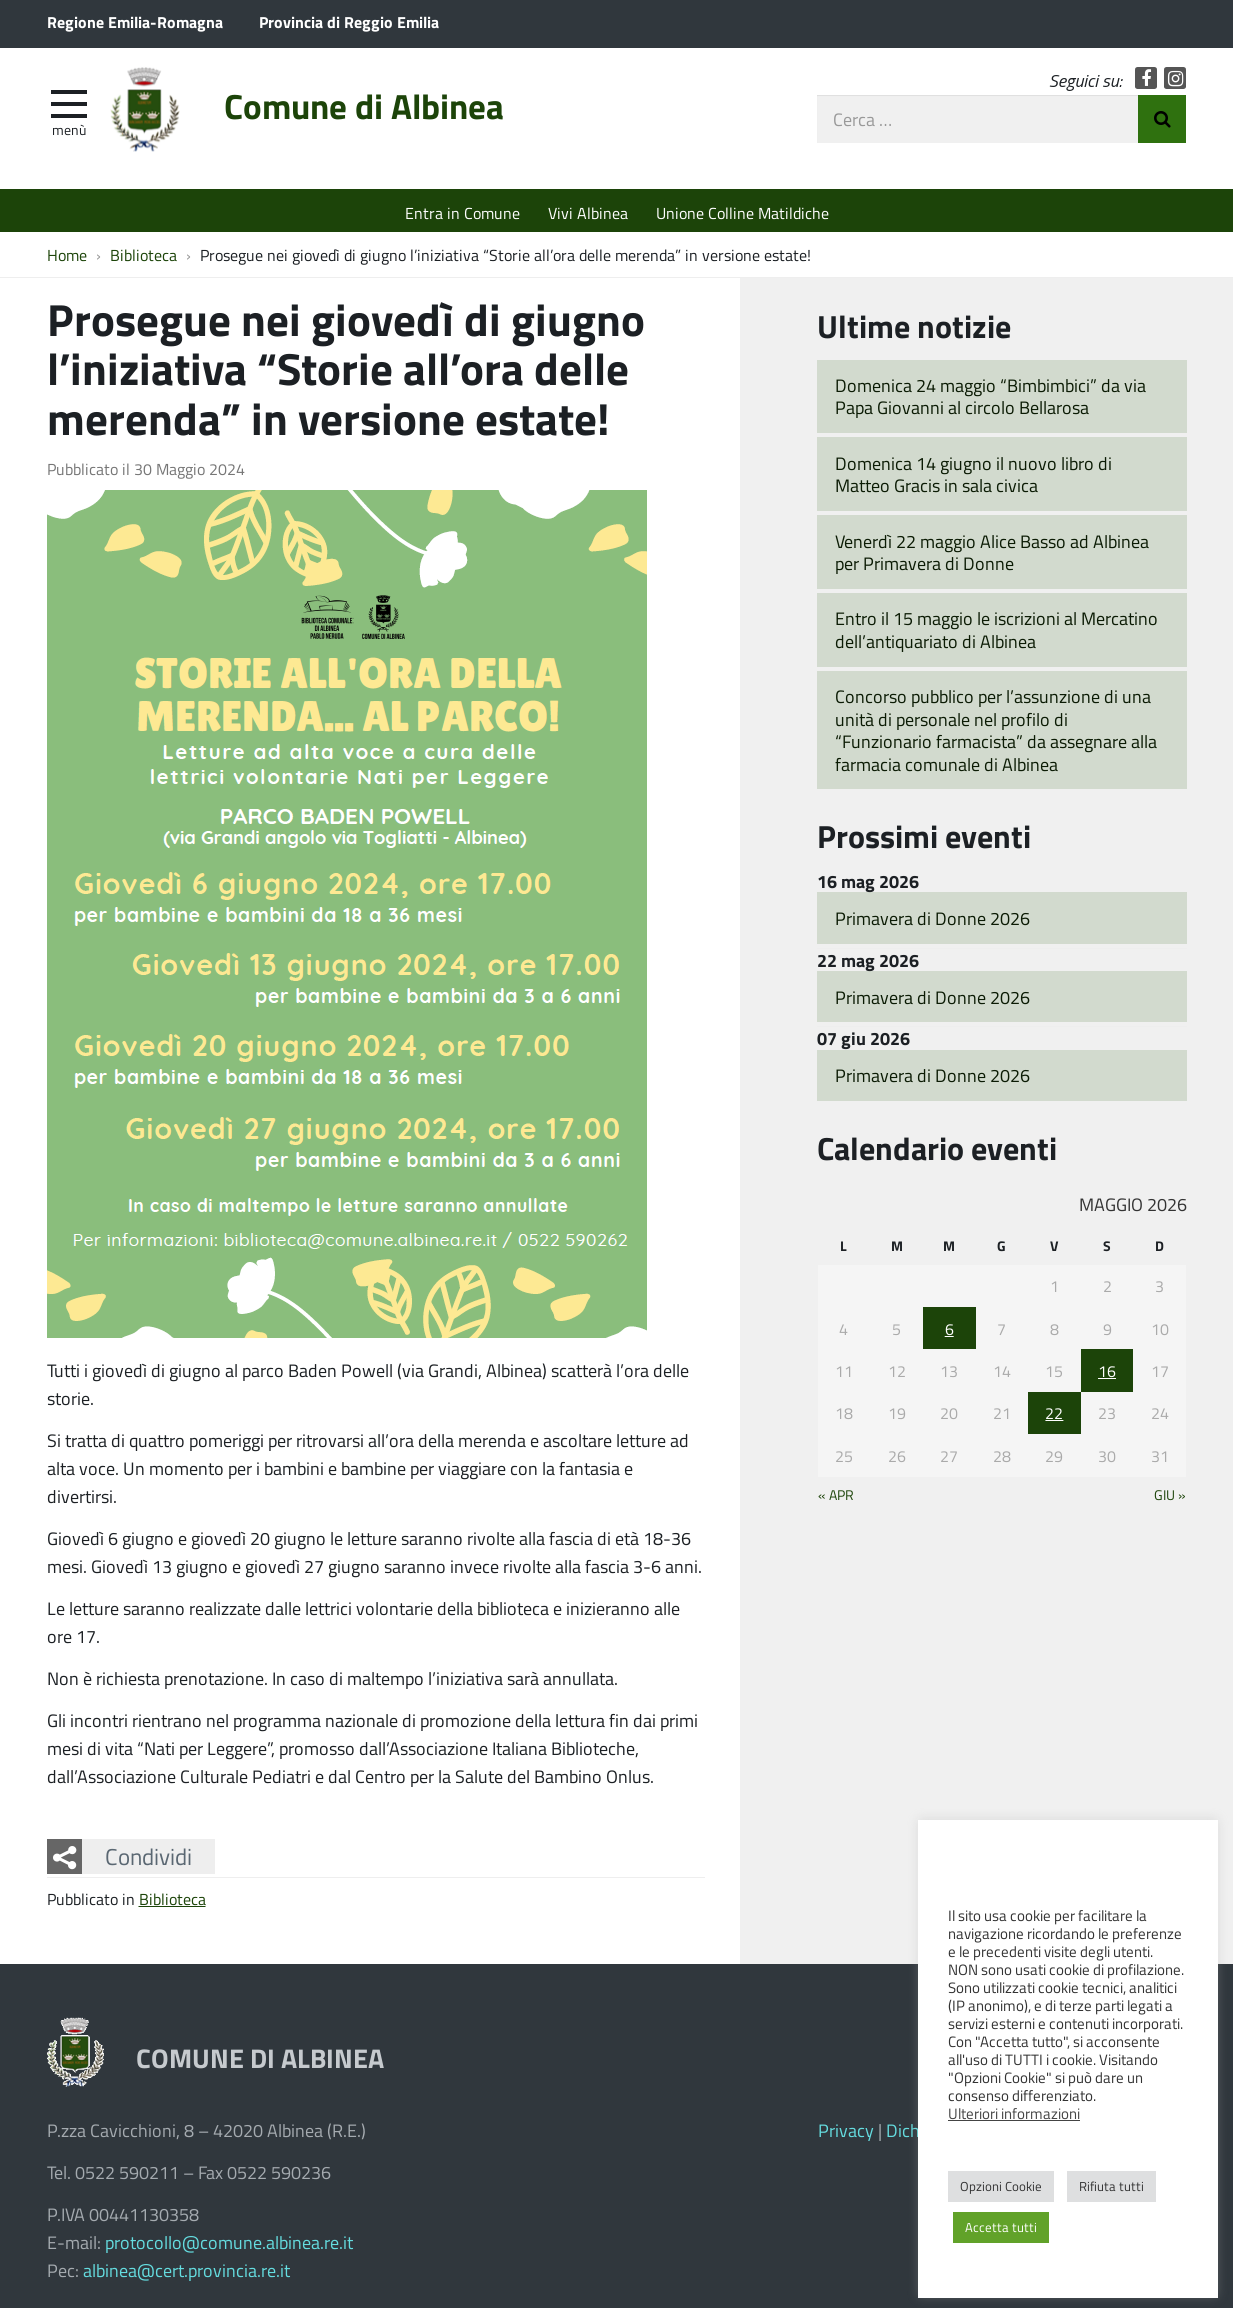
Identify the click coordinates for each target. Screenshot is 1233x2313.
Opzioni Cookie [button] (1001, 2186)
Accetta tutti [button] (1001, 2227)
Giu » (1170, 1499)
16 (1107, 1375)
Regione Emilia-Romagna (135, 21)
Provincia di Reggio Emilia (349, 21)
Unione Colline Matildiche (742, 212)
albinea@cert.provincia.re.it (186, 2275)
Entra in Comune (462, 212)
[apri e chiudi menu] (69, 106)
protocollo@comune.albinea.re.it (229, 2247)
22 (1054, 1418)
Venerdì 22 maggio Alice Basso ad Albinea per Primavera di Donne (992, 557)
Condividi (148, 1861)
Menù (69, 133)
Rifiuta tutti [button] (1111, 2186)
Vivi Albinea (588, 212)
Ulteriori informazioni (1014, 2113)
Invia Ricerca (1162, 123)
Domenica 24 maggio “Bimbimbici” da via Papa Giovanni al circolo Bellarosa (990, 401)
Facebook (1146, 82)
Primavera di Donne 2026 (932, 923)
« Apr (836, 1499)
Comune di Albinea (385, 112)
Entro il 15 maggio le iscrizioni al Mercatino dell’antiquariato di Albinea (996, 635)
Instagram (1175, 82)
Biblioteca (172, 1904)
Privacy (846, 2135)
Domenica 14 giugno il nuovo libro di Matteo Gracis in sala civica (973, 479)
